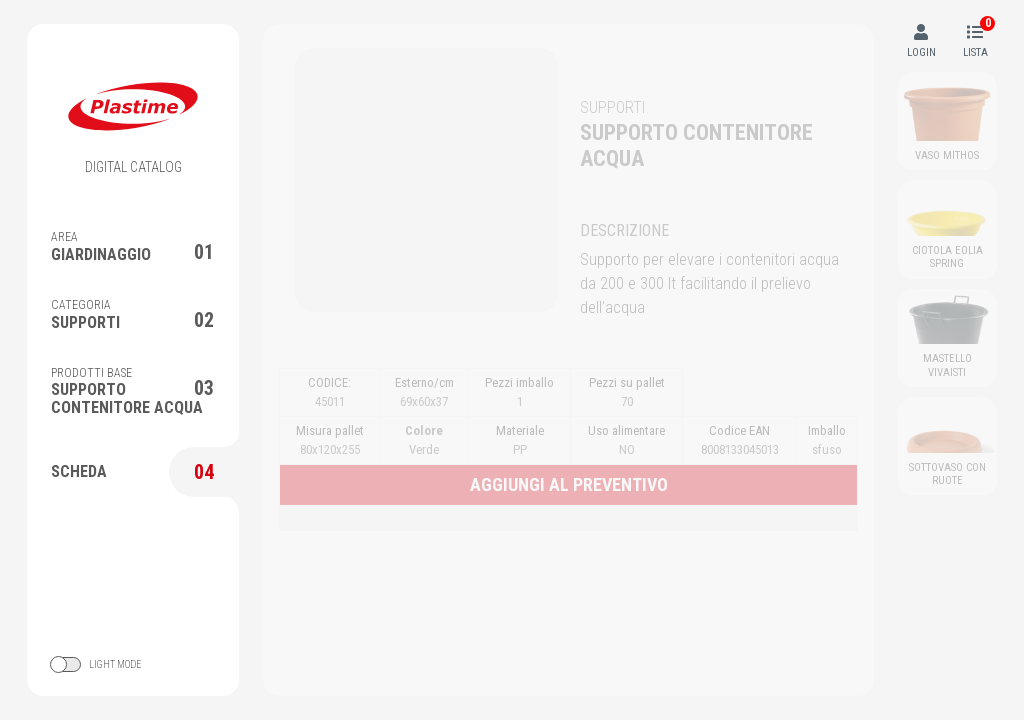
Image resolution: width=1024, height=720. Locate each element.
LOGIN (921, 41)
